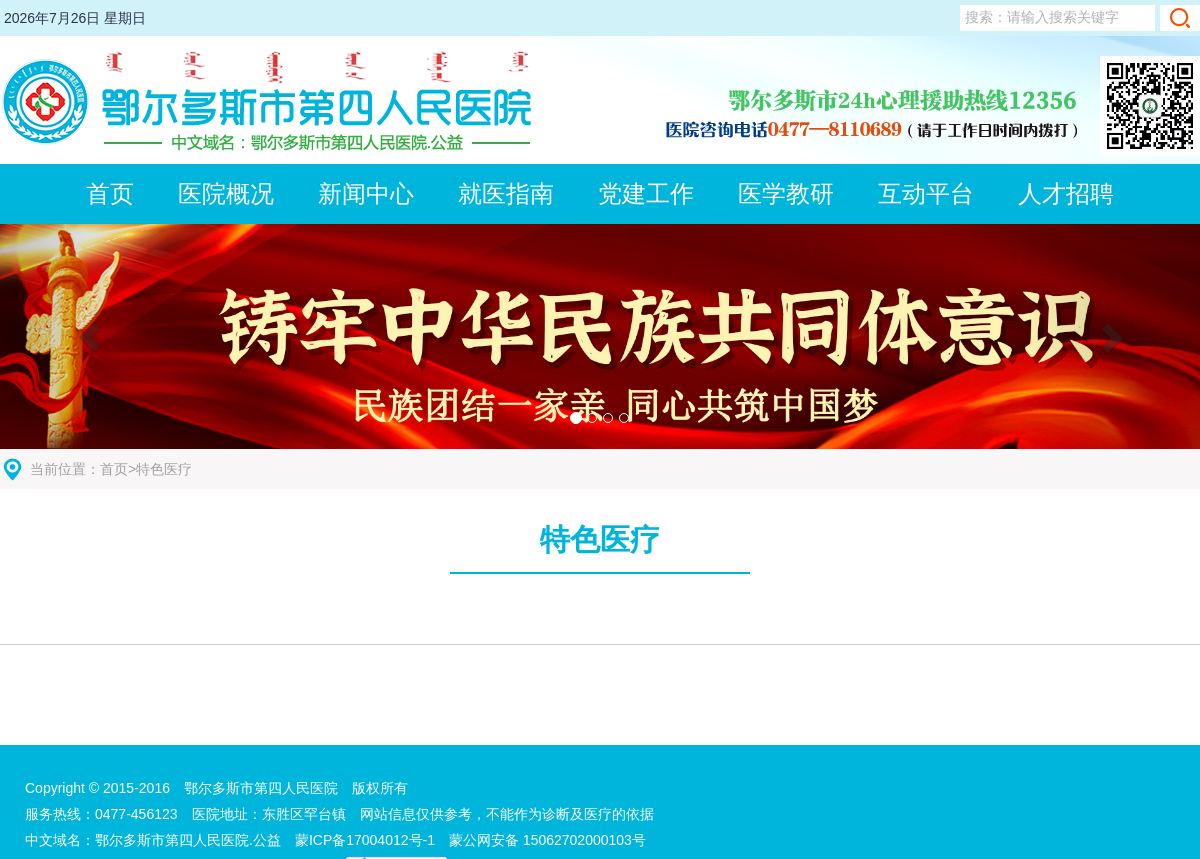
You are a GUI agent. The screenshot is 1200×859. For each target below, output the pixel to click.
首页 (114, 469)
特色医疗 (164, 469)
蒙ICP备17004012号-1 (372, 840)
